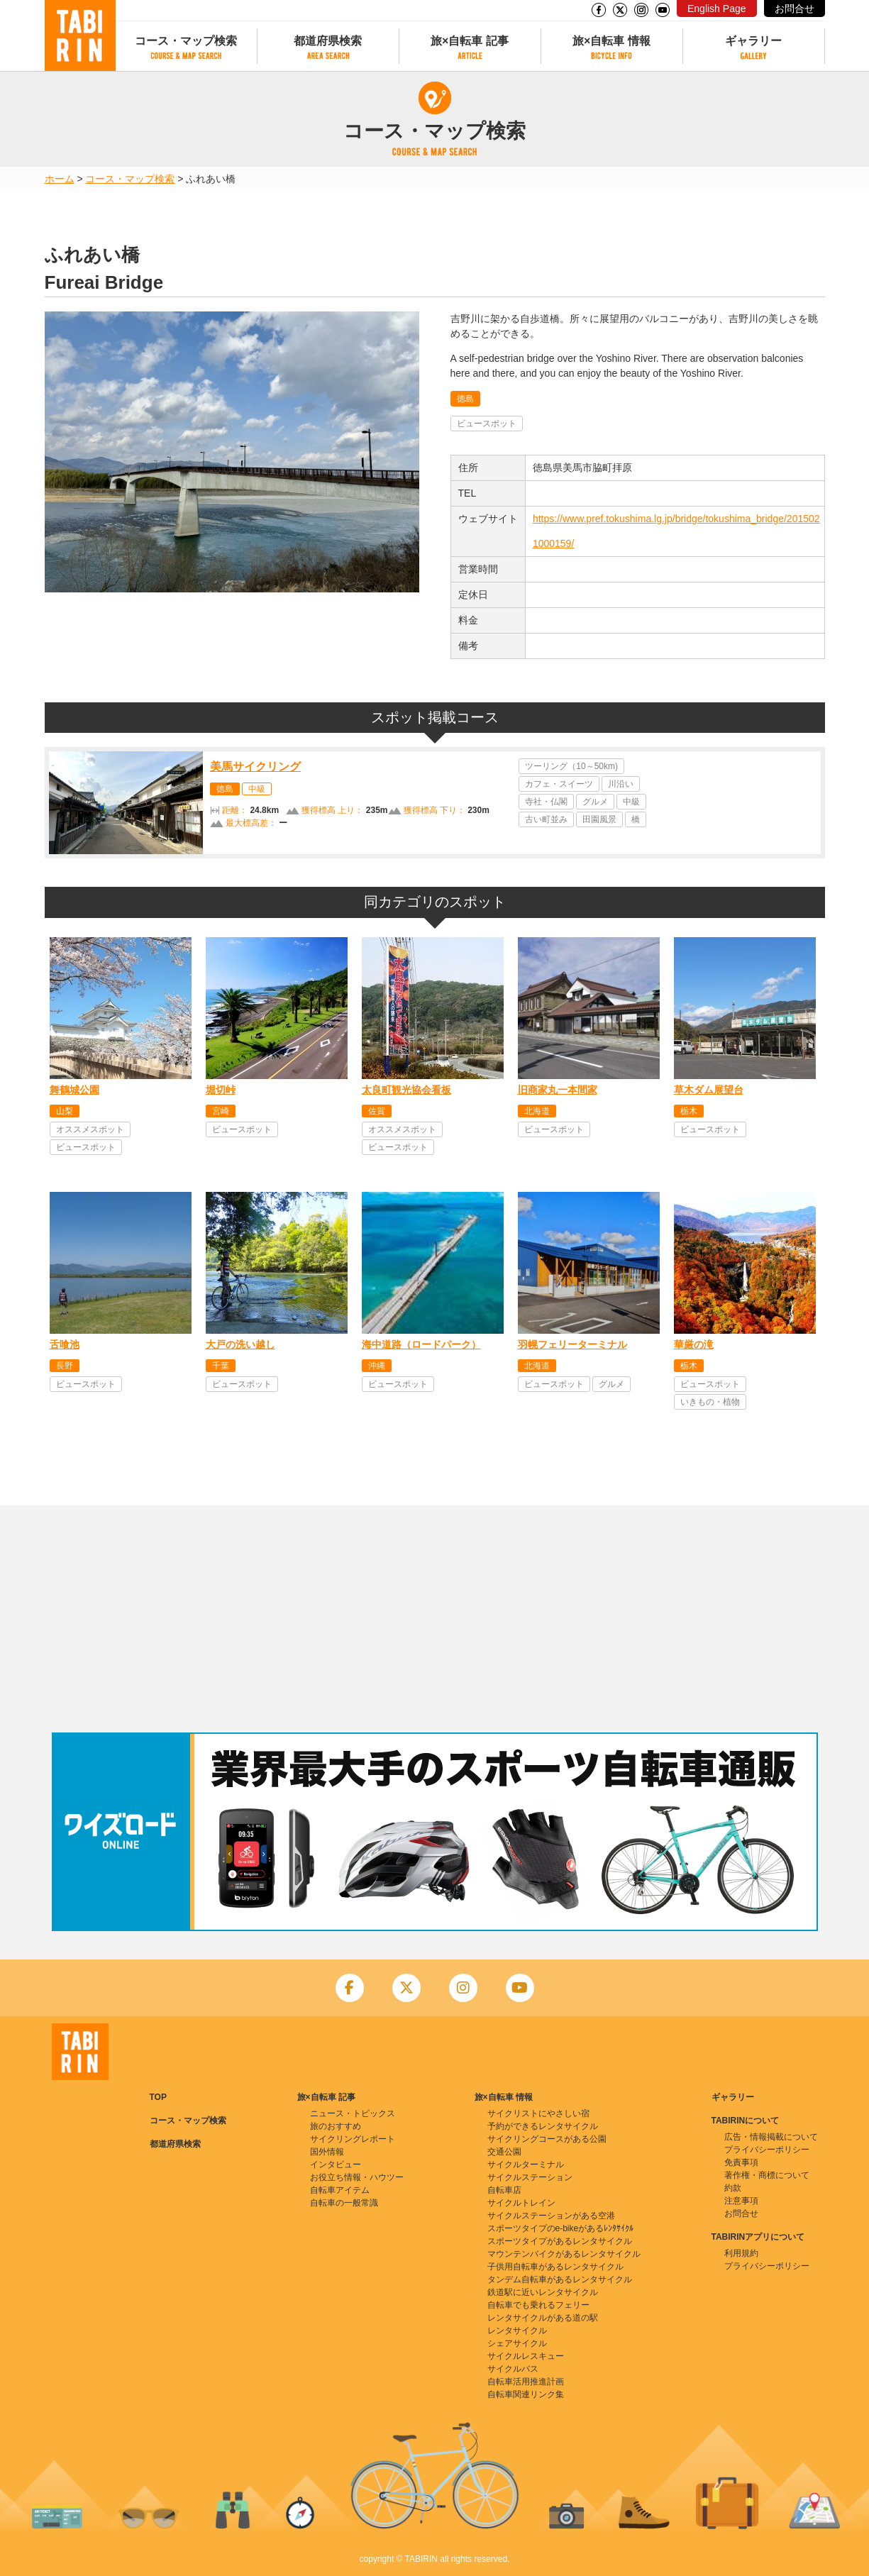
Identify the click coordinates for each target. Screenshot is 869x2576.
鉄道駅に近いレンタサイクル (542, 2292)
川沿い (620, 784)
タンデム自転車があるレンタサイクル (559, 2279)
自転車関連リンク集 (525, 2394)
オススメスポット (90, 1129)
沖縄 (376, 1366)
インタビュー (335, 2164)
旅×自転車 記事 (470, 41)
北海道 (537, 1111)
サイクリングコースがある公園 (547, 2139)
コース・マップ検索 (186, 41)
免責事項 (741, 2162)
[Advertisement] (435, 1619)
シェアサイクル (517, 2343)
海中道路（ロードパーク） (421, 1344)
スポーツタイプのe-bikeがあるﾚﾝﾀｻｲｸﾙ (560, 2228)
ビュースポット (486, 424)
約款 (732, 2188)
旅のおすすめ (335, 2126)
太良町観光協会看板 (406, 1089)
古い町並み (546, 819)
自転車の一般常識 (344, 2203)
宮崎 (220, 1111)
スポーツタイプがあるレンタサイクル (559, 2241)
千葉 (220, 1366)
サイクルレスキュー (525, 2356)
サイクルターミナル (525, 2164)
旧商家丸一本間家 (557, 1089)
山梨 (64, 1111)
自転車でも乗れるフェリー (538, 2305)
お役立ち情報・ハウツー (357, 2177)
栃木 (688, 1111)
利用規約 (741, 2253)
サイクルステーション (529, 2177)
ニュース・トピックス (352, 2113)
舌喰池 (64, 1344)
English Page (716, 8)
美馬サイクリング (255, 767)
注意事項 (741, 2201)
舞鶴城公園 (74, 1089)
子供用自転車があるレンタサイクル (555, 2267)
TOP (158, 2097)
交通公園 (504, 2152)
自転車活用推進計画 (525, 2382)
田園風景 (599, 819)
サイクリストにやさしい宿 (538, 2113)
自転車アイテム (340, 2190)
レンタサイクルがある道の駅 (542, 2318)
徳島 (465, 399)
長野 (64, 1366)
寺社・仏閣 (546, 802)
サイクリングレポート (352, 2139)
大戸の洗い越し (240, 1344)
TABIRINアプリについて (758, 2237)
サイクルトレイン (521, 2203)
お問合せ (794, 8)
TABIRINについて (746, 2121)
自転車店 (504, 2190)
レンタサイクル (517, 2330)
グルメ (595, 802)
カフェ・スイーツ (559, 784)
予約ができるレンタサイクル (542, 2126)
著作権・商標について (766, 2175)
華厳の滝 (694, 1344)
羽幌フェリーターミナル (572, 1344)
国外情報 (327, 2152)
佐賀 (376, 1111)
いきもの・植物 (710, 1402)
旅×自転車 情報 (611, 41)
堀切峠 (221, 1089)
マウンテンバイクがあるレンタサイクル (564, 2254)
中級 (256, 789)
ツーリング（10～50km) (571, 766)
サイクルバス (512, 2369)
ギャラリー (753, 41)
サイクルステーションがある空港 (551, 2216)
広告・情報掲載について (771, 2137)
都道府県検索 (328, 41)
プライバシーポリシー (766, 2150)
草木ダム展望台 (708, 1089)
